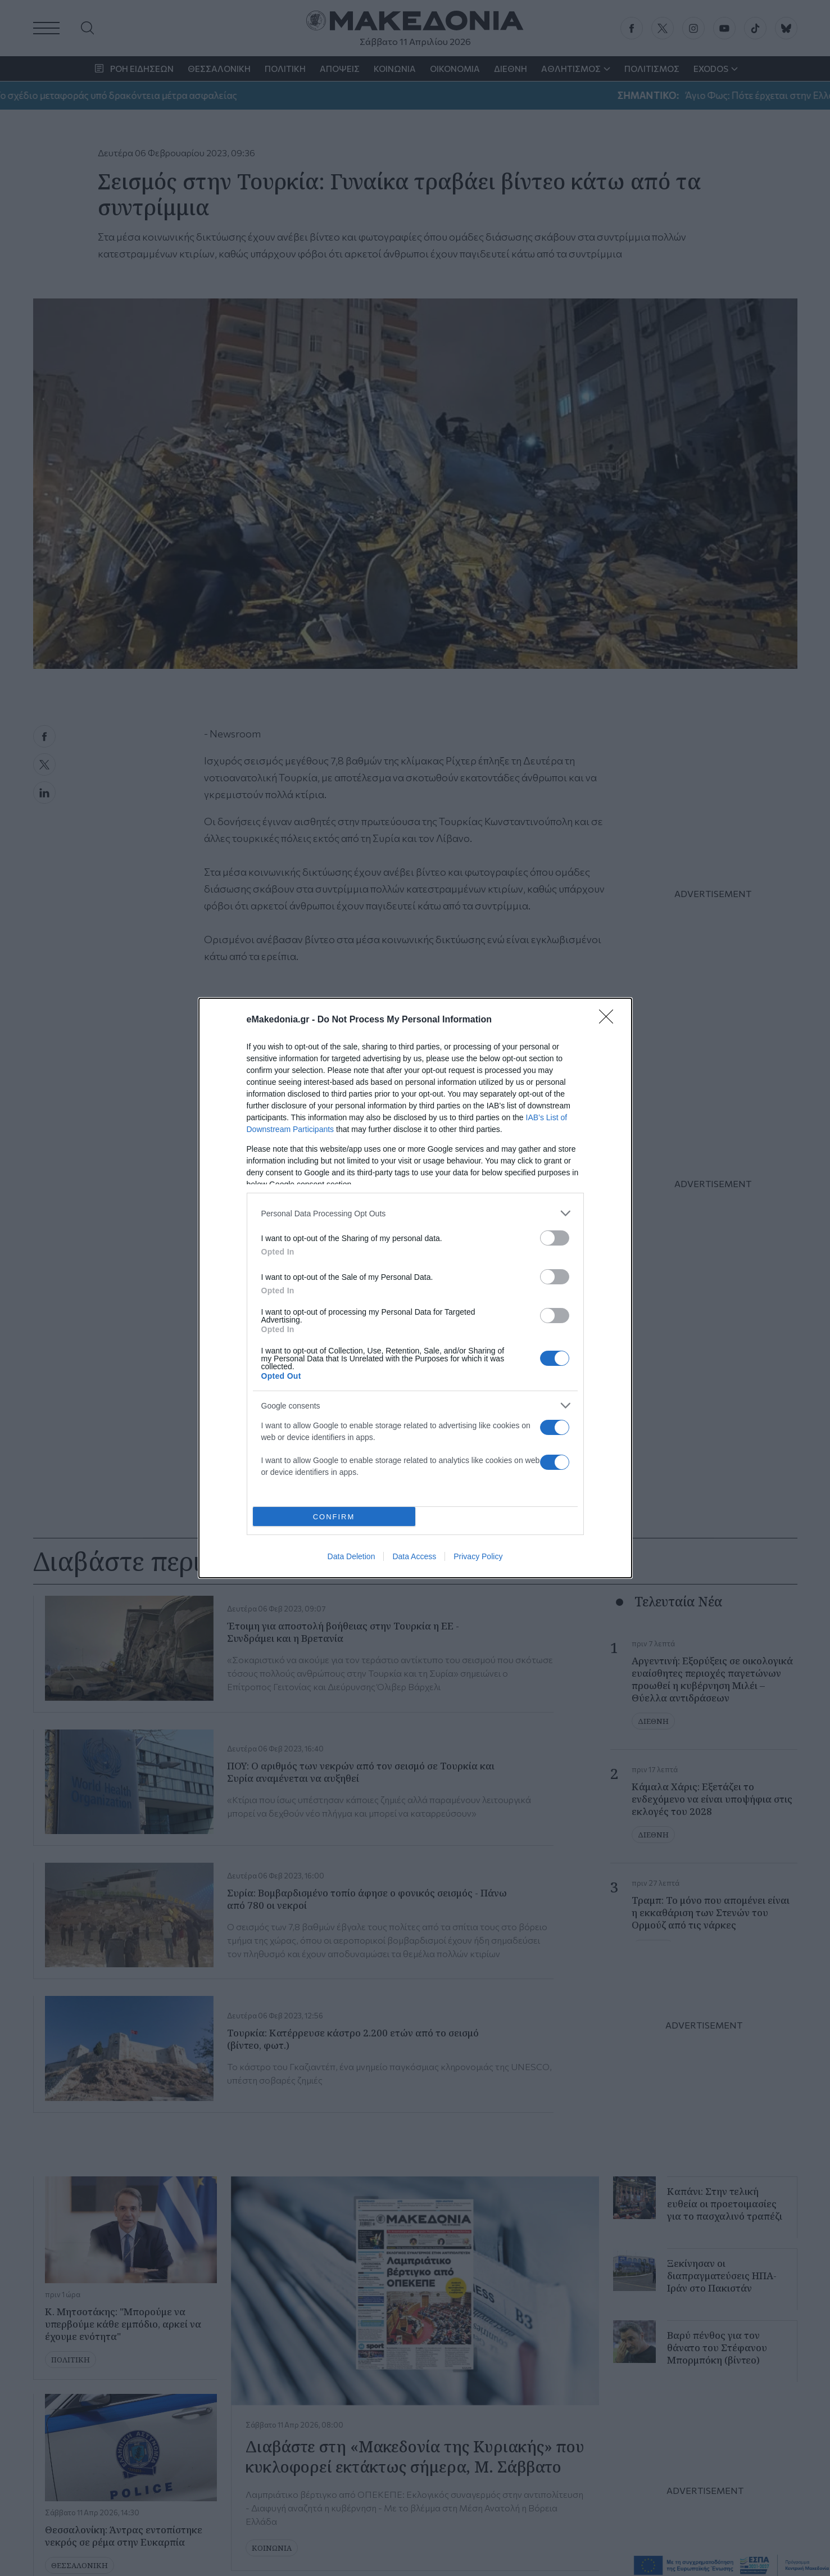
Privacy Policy (477, 1556)
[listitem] (415, 1213)
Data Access (414, 1556)
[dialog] (415, 1288)
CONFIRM (334, 1517)
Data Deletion (351, 1556)
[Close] (609, 1020)
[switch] (554, 1238)
